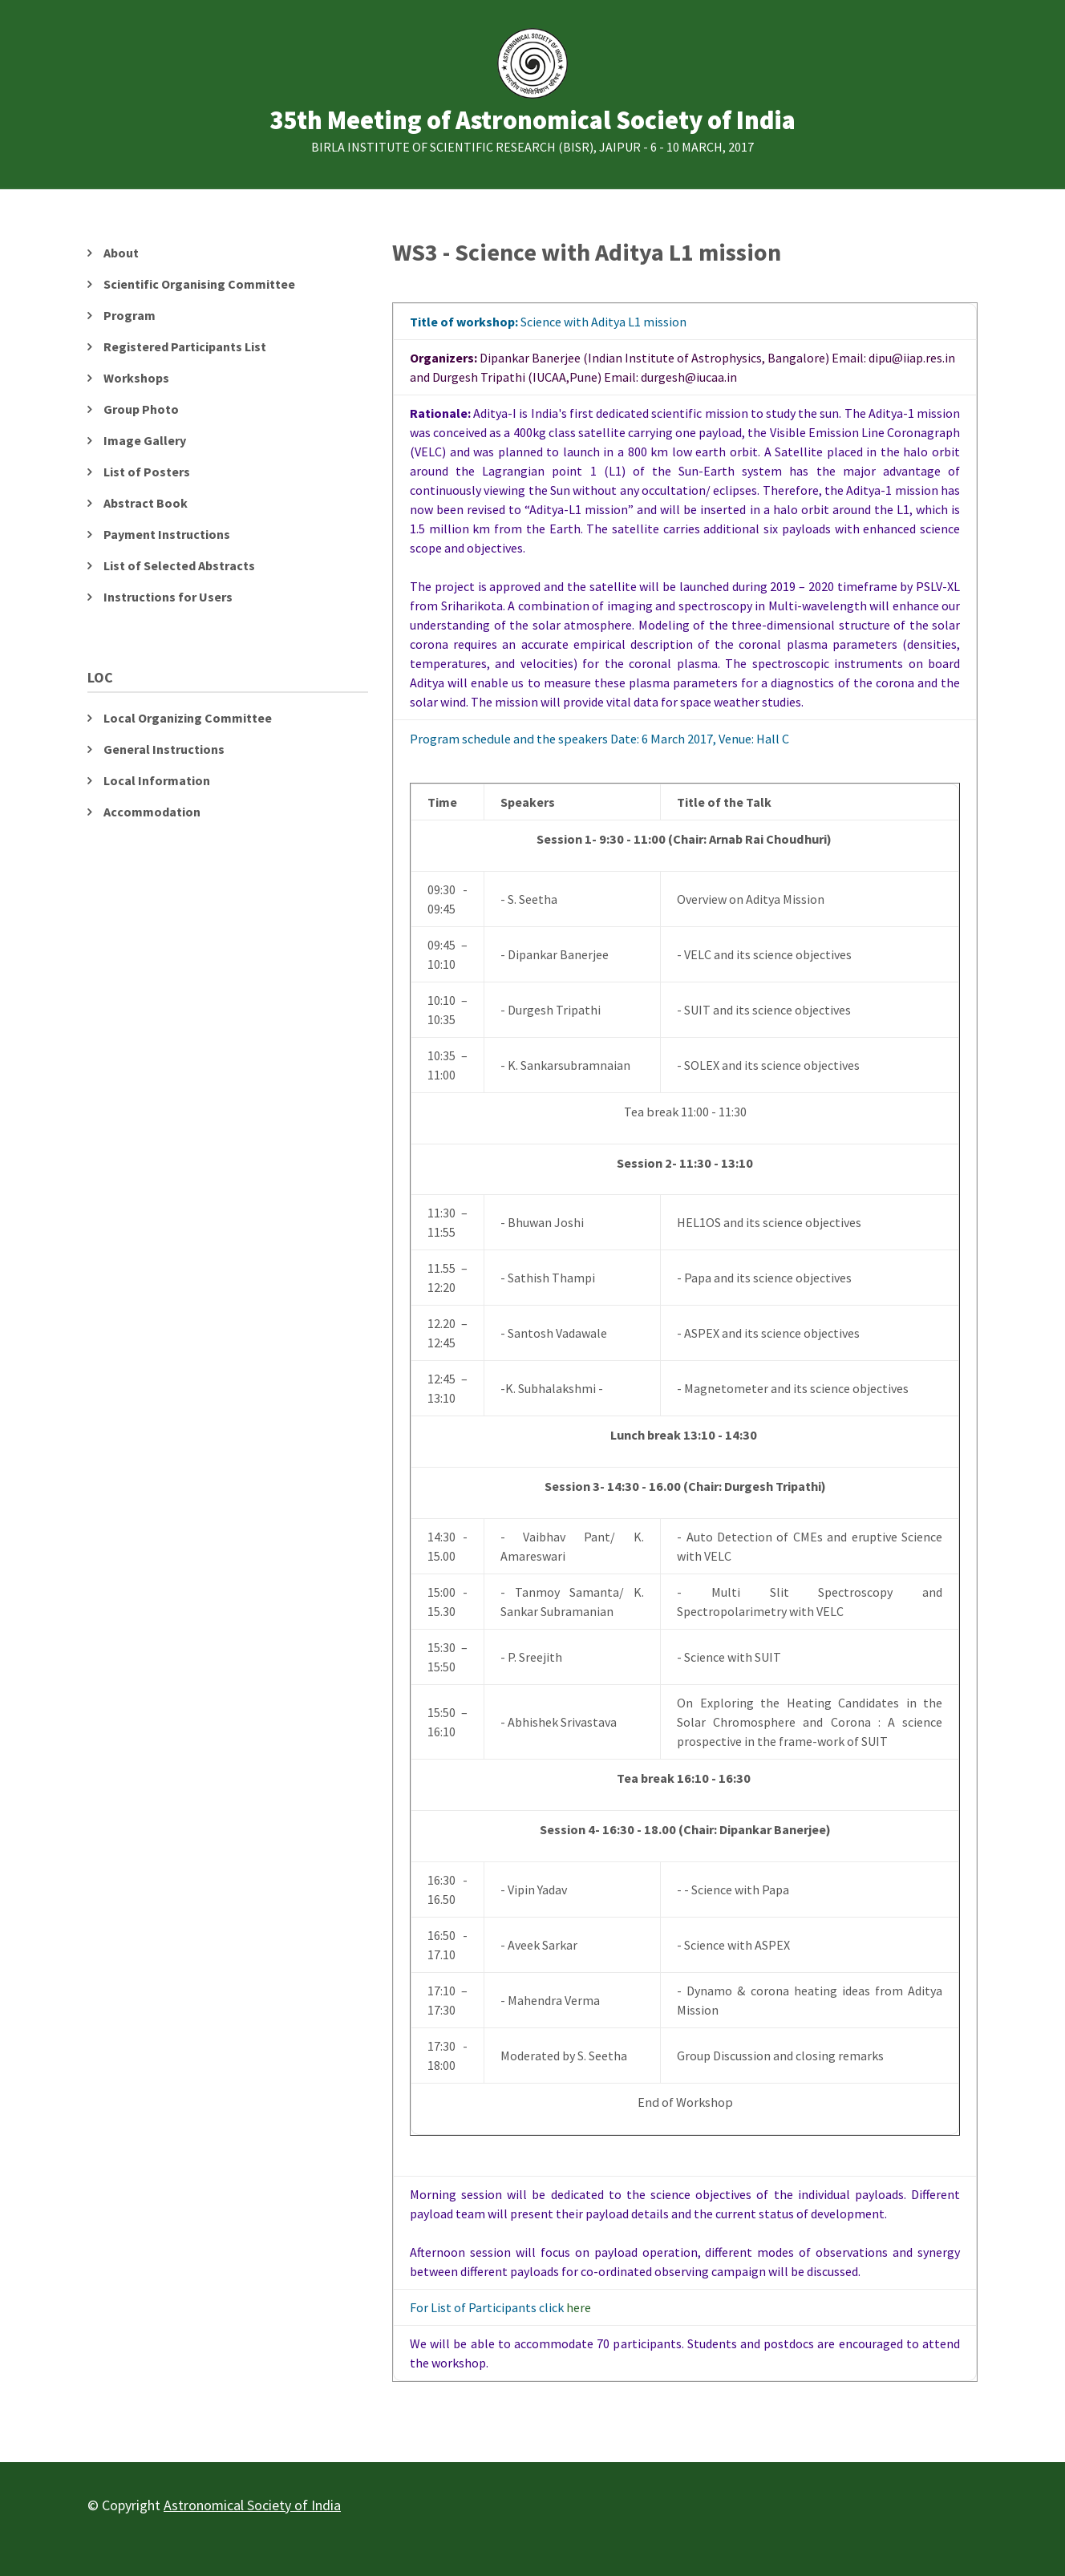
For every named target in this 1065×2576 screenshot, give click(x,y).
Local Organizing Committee (187, 718)
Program (129, 315)
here (578, 2307)
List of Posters (146, 472)
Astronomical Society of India (252, 2505)
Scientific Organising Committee (199, 284)
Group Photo (141, 409)
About (121, 253)
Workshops (136, 378)
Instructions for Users (168, 597)
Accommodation (151, 812)
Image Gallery (144, 440)
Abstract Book (145, 503)
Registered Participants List (184, 346)
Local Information (156, 780)
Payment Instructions (166, 534)
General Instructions (164, 749)
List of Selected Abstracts (179, 565)
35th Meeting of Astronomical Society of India (532, 121)
